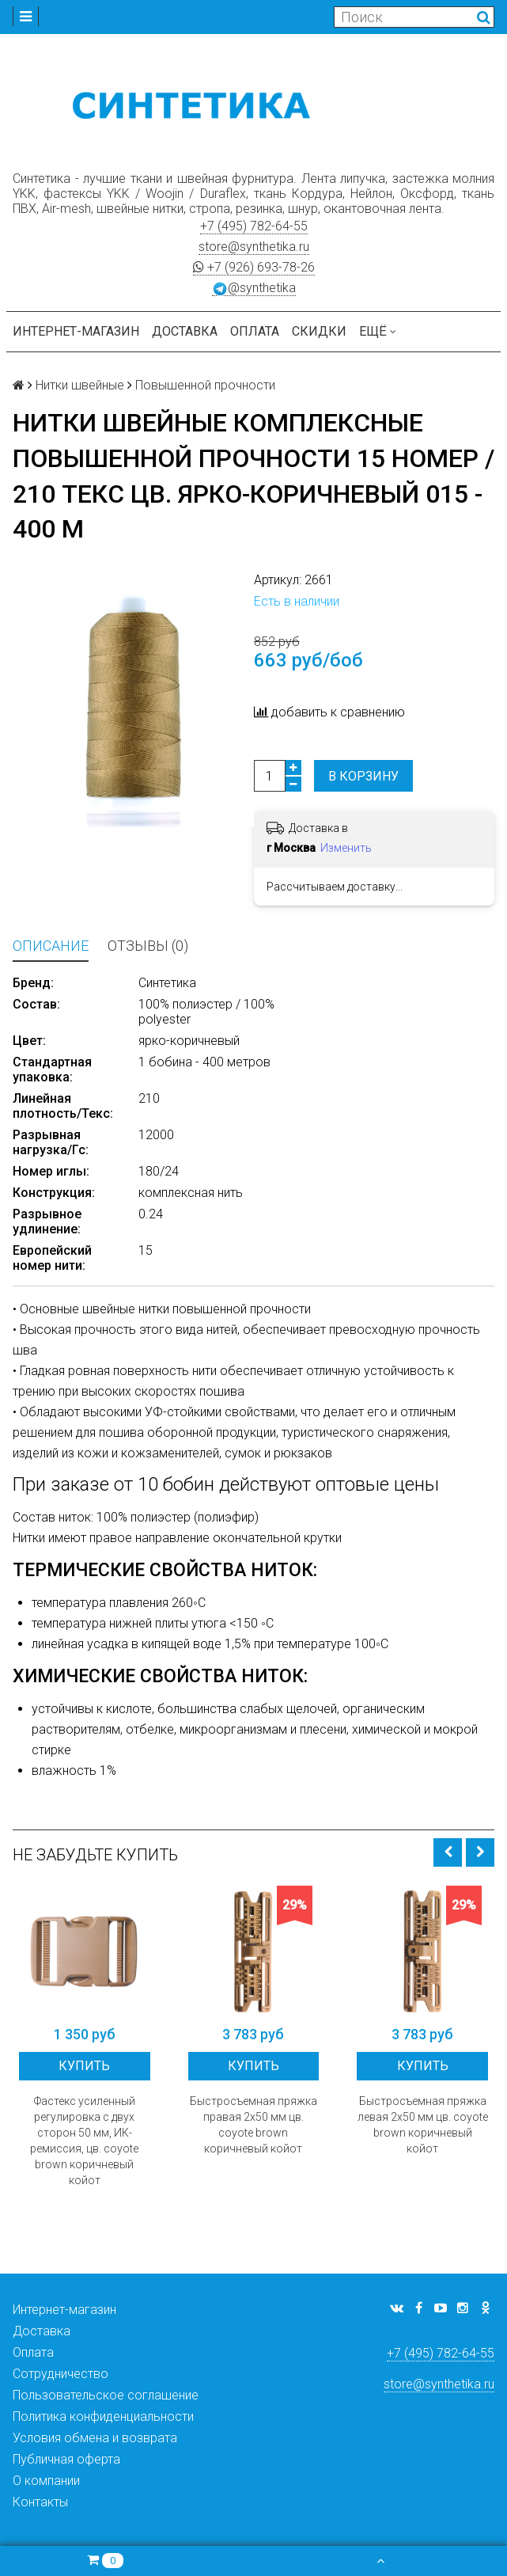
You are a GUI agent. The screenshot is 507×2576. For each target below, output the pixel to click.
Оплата (254, 331)
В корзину (363, 776)
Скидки (319, 331)
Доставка (185, 331)
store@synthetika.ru (254, 246)
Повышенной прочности (205, 385)
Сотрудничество (60, 2373)
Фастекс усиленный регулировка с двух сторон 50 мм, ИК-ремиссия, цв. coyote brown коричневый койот (84, 2141)
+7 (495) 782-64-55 (254, 226)
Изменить (346, 848)
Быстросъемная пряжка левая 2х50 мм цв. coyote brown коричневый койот (423, 2125)
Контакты (40, 2502)
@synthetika (254, 288)
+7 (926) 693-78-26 (254, 267)
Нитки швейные (80, 385)
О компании (46, 2480)
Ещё (377, 331)
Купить (84, 2065)
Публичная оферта (66, 2459)
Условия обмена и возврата (95, 2437)
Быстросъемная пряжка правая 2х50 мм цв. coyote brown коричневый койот (253, 2125)
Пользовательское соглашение (106, 2395)
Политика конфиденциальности (103, 2416)
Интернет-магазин (76, 331)
